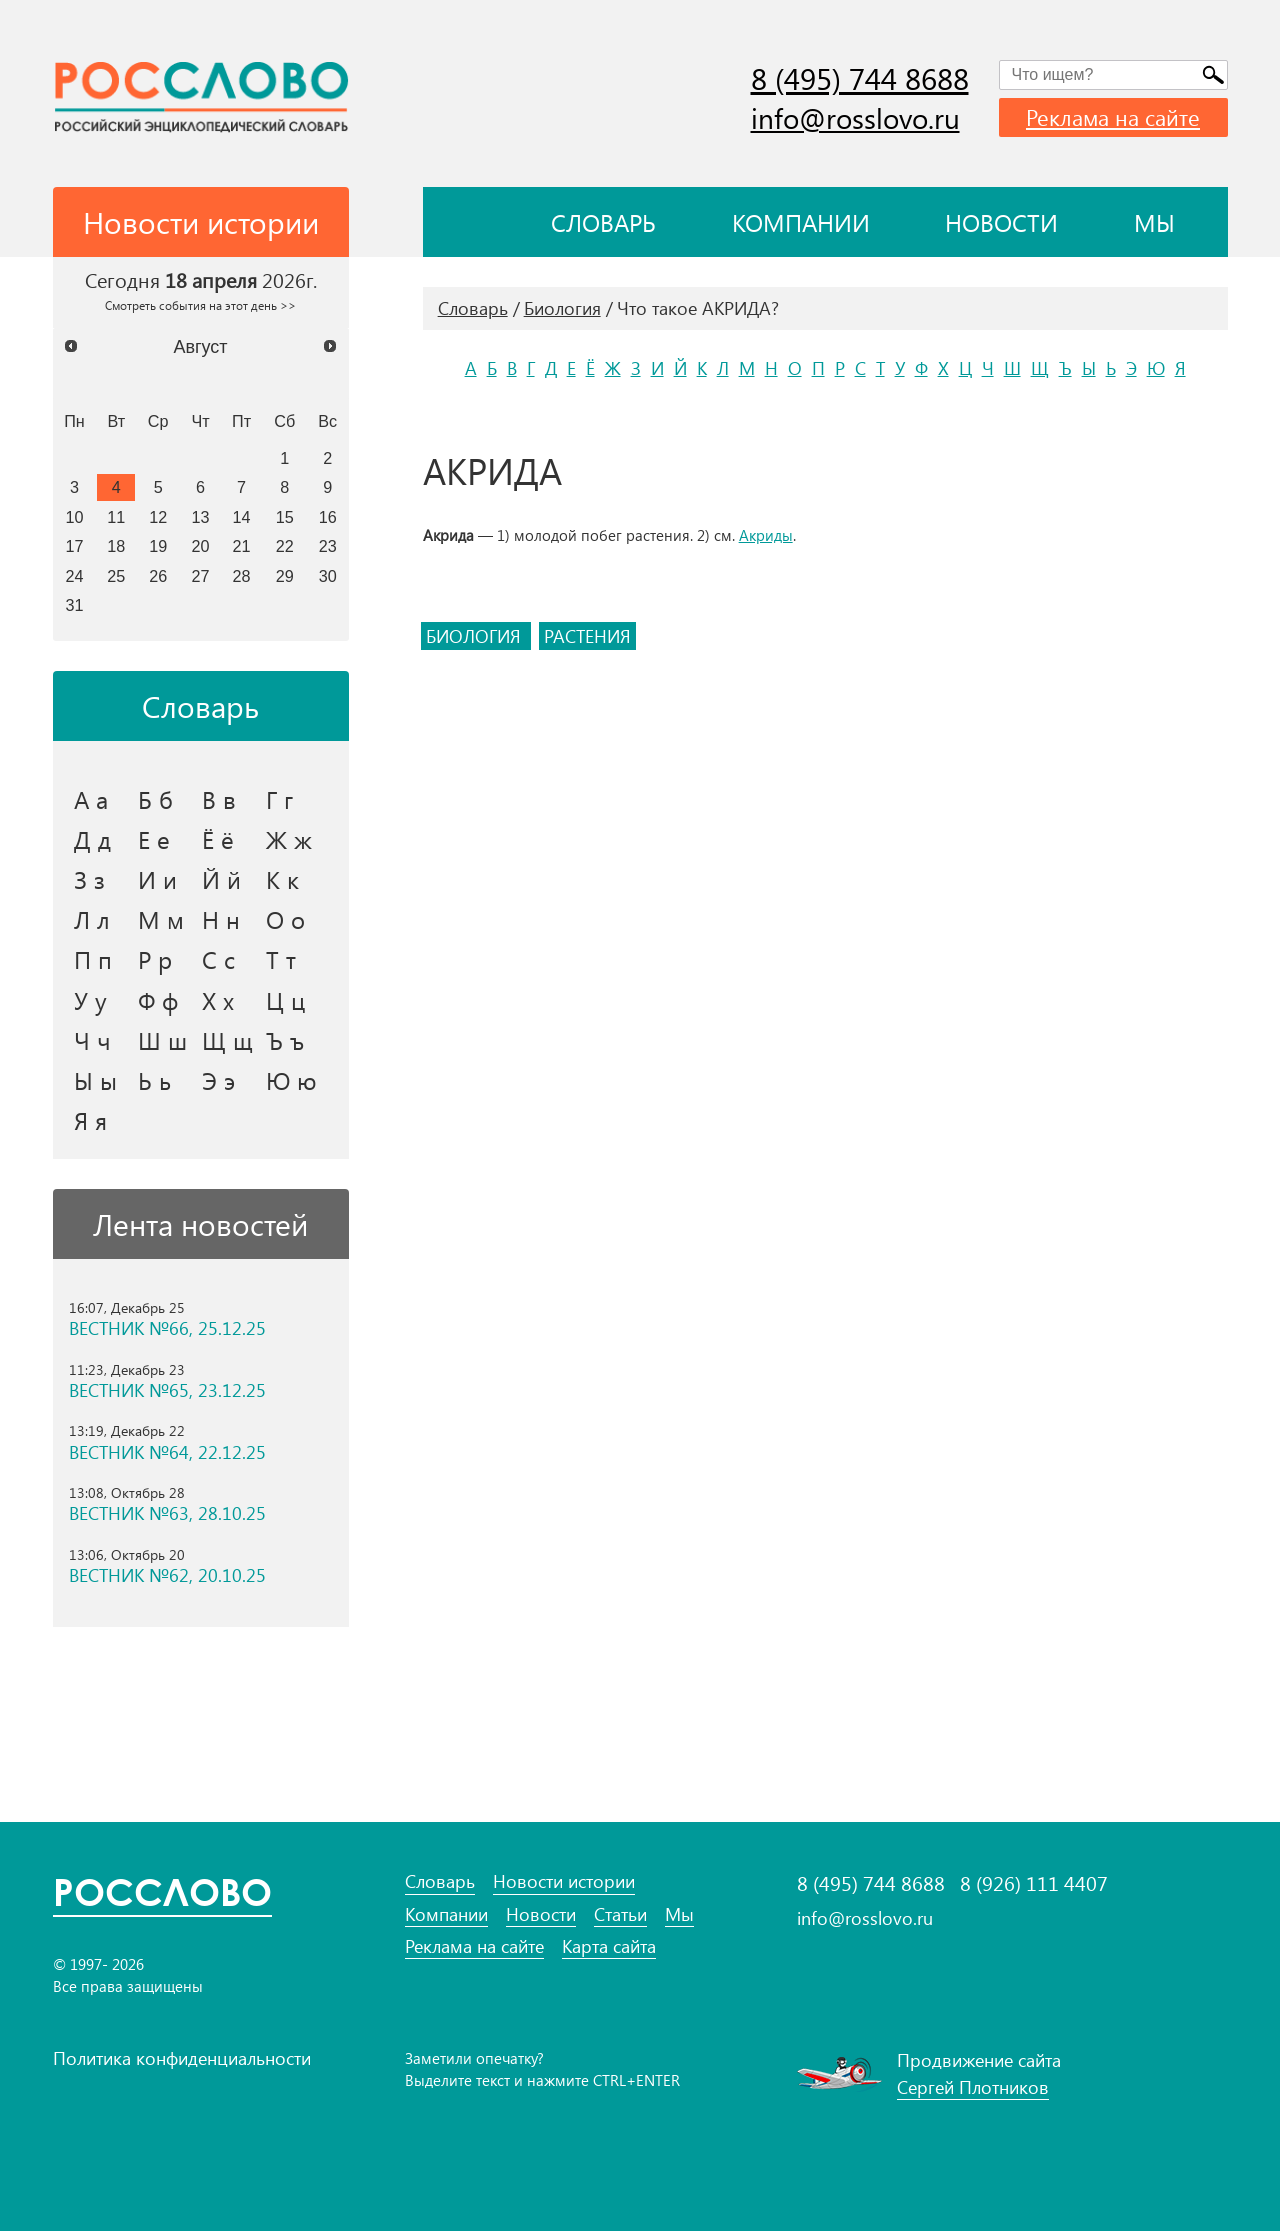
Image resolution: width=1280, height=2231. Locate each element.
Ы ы (95, 1080)
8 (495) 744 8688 (860, 78)
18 (116, 546)
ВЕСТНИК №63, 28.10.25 (167, 1513)
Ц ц (285, 1000)
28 (242, 576)
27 (201, 576)
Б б (155, 799)
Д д (92, 839)
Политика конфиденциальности (182, 2058)
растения (587, 636)
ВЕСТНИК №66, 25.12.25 (167, 1328)
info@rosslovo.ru (855, 117)
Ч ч (92, 1040)
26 (158, 576)
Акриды (766, 535)
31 (74, 605)
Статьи (620, 1914)
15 (285, 517)
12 (158, 517)
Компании (801, 222)
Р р (155, 959)
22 (285, 546)
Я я (90, 1120)
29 (285, 576)
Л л (92, 919)
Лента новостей (200, 1224)
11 (116, 517)
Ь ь (154, 1080)
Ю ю (291, 1080)
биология (476, 636)
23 (328, 546)
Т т (281, 959)
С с (218, 959)
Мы (1154, 222)
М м (161, 919)
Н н (221, 919)
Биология (562, 308)
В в (219, 799)
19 (158, 546)
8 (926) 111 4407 (1034, 1883)
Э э (218, 1080)
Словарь (603, 222)
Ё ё (218, 839)
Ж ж (289, 839)
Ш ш (162, 1040)
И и (157, 879)
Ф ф (158, 1000)
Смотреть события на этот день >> (200, 305)
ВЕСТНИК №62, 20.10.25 (167, 1575)
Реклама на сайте (1113, 117)
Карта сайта (609, 1946)
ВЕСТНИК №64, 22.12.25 (167, 1452)
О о (285, 919)
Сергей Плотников (973, 2087)
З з (89, 879)
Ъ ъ (285, 1040)
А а (91, 799)
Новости (1001, 222)
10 (74, 517)
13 (201, 517)
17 (74, 546)
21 (242, 546)
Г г (279, 799)
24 (74, 576)
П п (93, 959)
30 (328, 576)
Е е (154, 839)
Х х (218, 1000)
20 (201, 546)
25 (116, 576)
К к (282, 879)
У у (90, 1000)
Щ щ (227, 1040)
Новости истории (564, 1881)
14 (242, 517)
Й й (221, 879)
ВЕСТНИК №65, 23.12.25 (167, 1390)
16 (328, 517)
